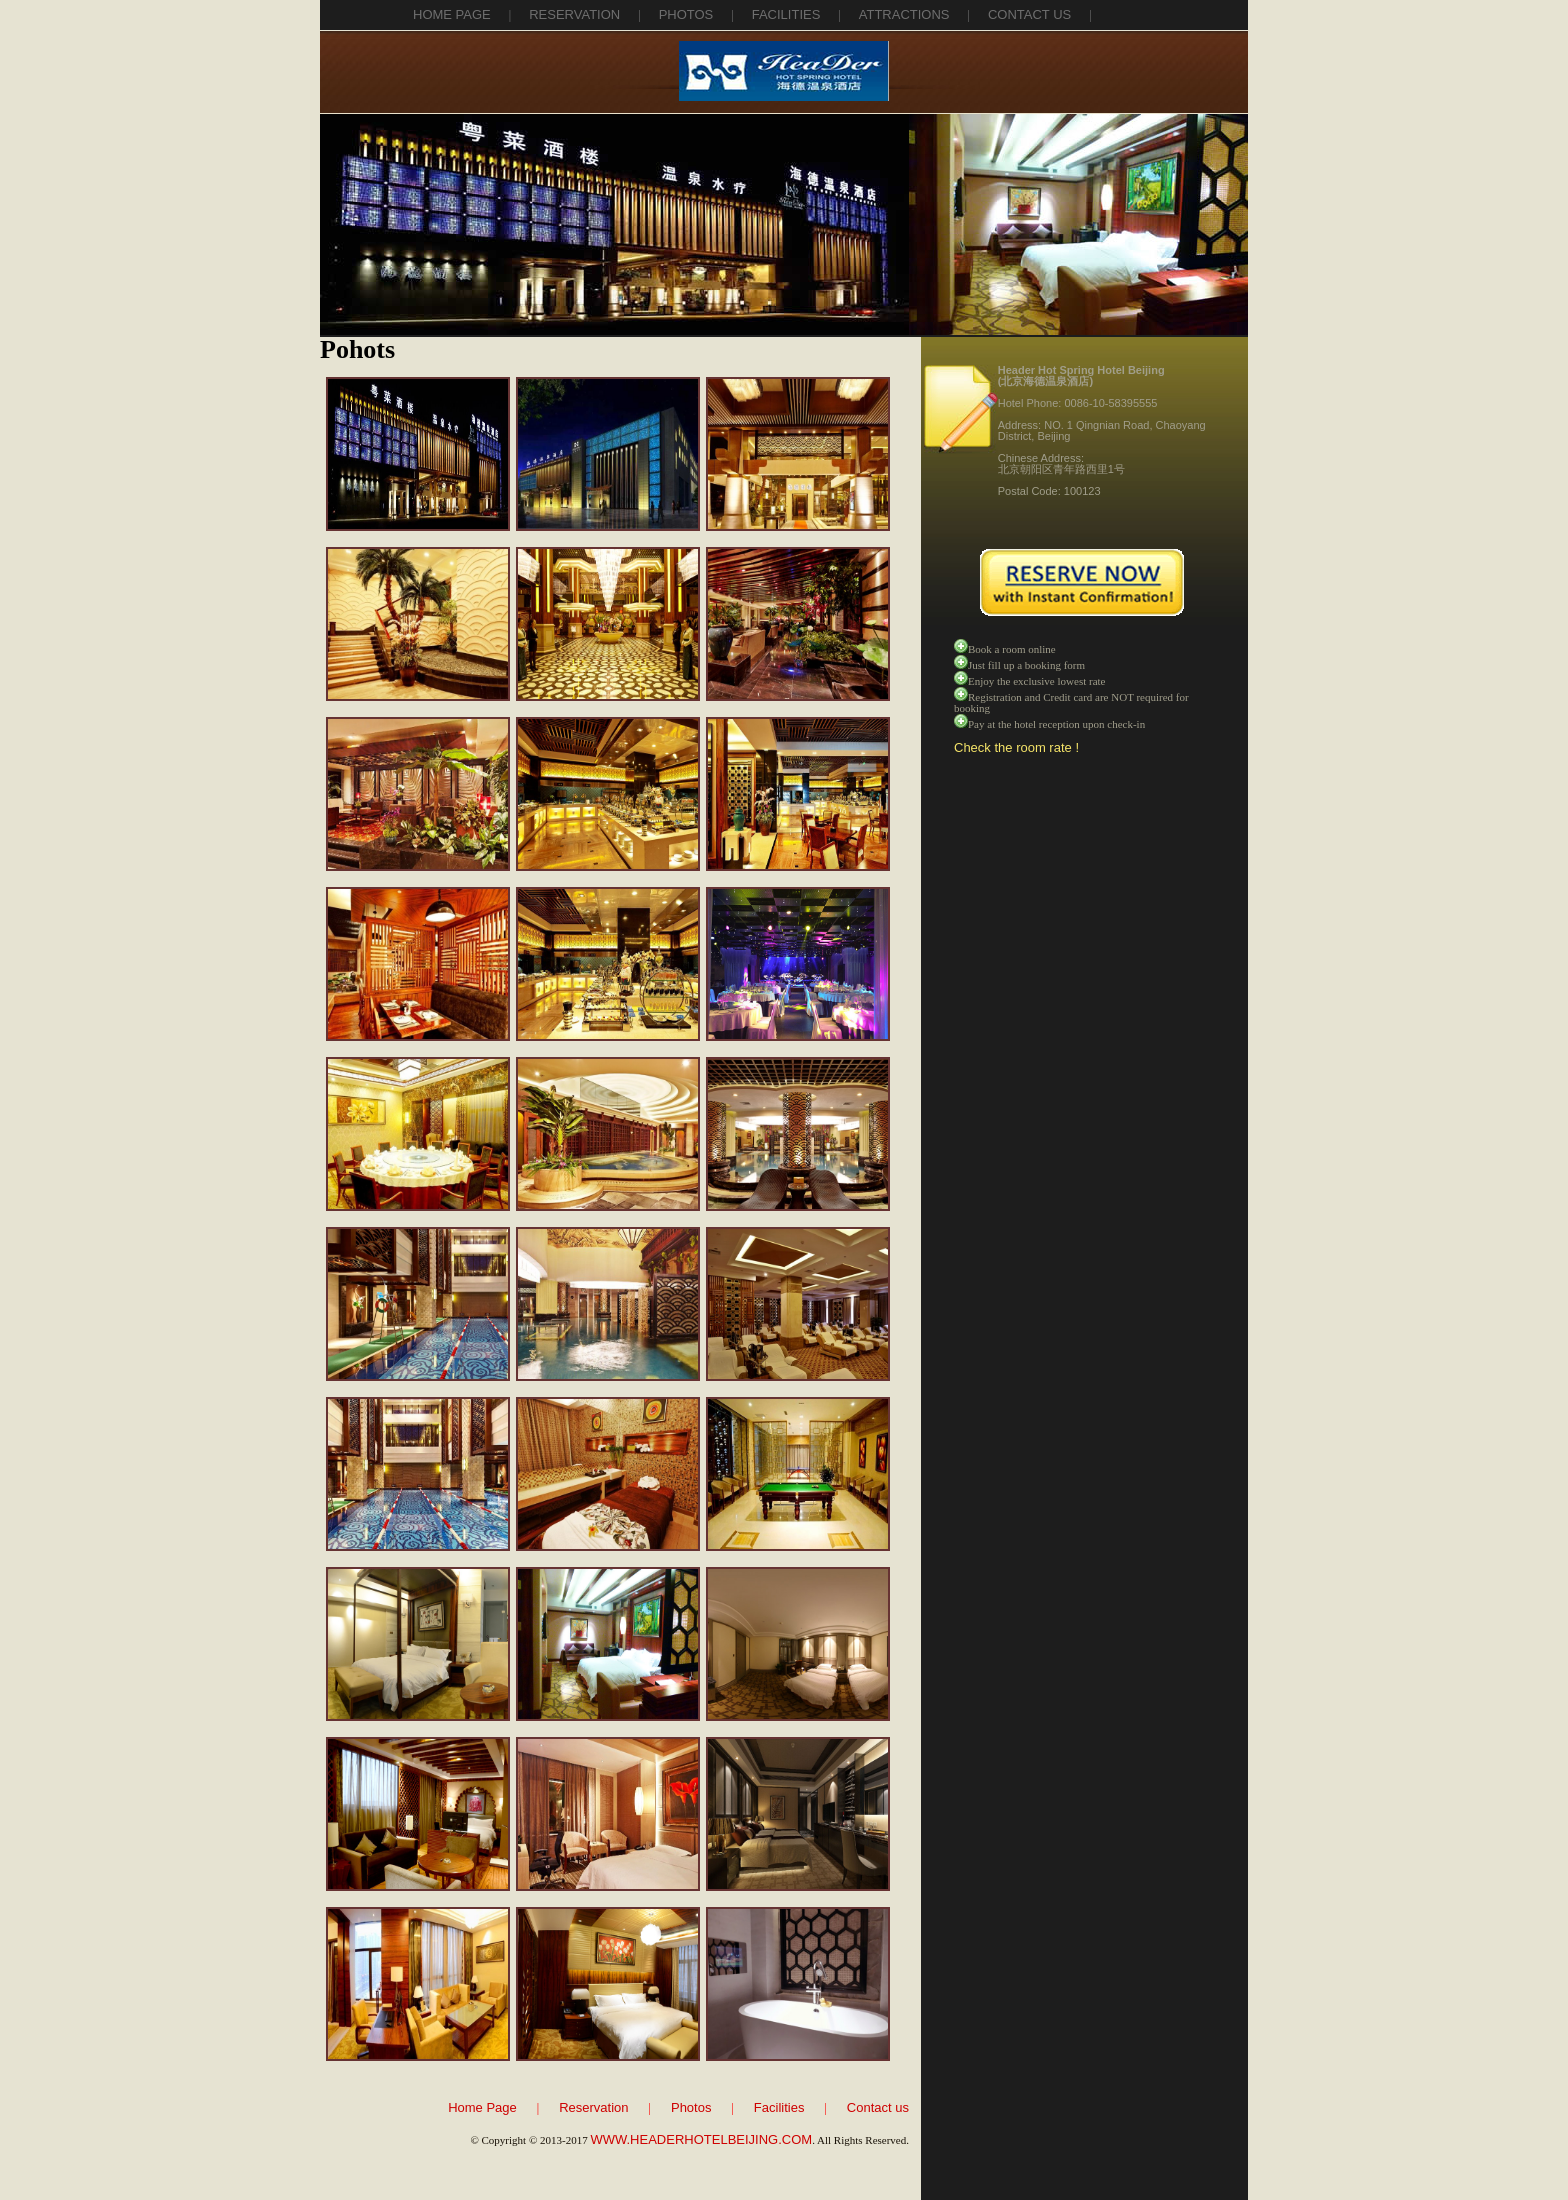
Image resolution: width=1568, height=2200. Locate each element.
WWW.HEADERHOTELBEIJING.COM (701, 2139)
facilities (786, 14)
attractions (904, 14)
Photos (691, 2107)
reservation (574, 14)
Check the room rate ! (1016, 747)
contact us (1029, 14)
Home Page (452, 14)
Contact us (878, 2107)
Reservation (593, 2107)
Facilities (779, 2107)
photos (686, 14)
